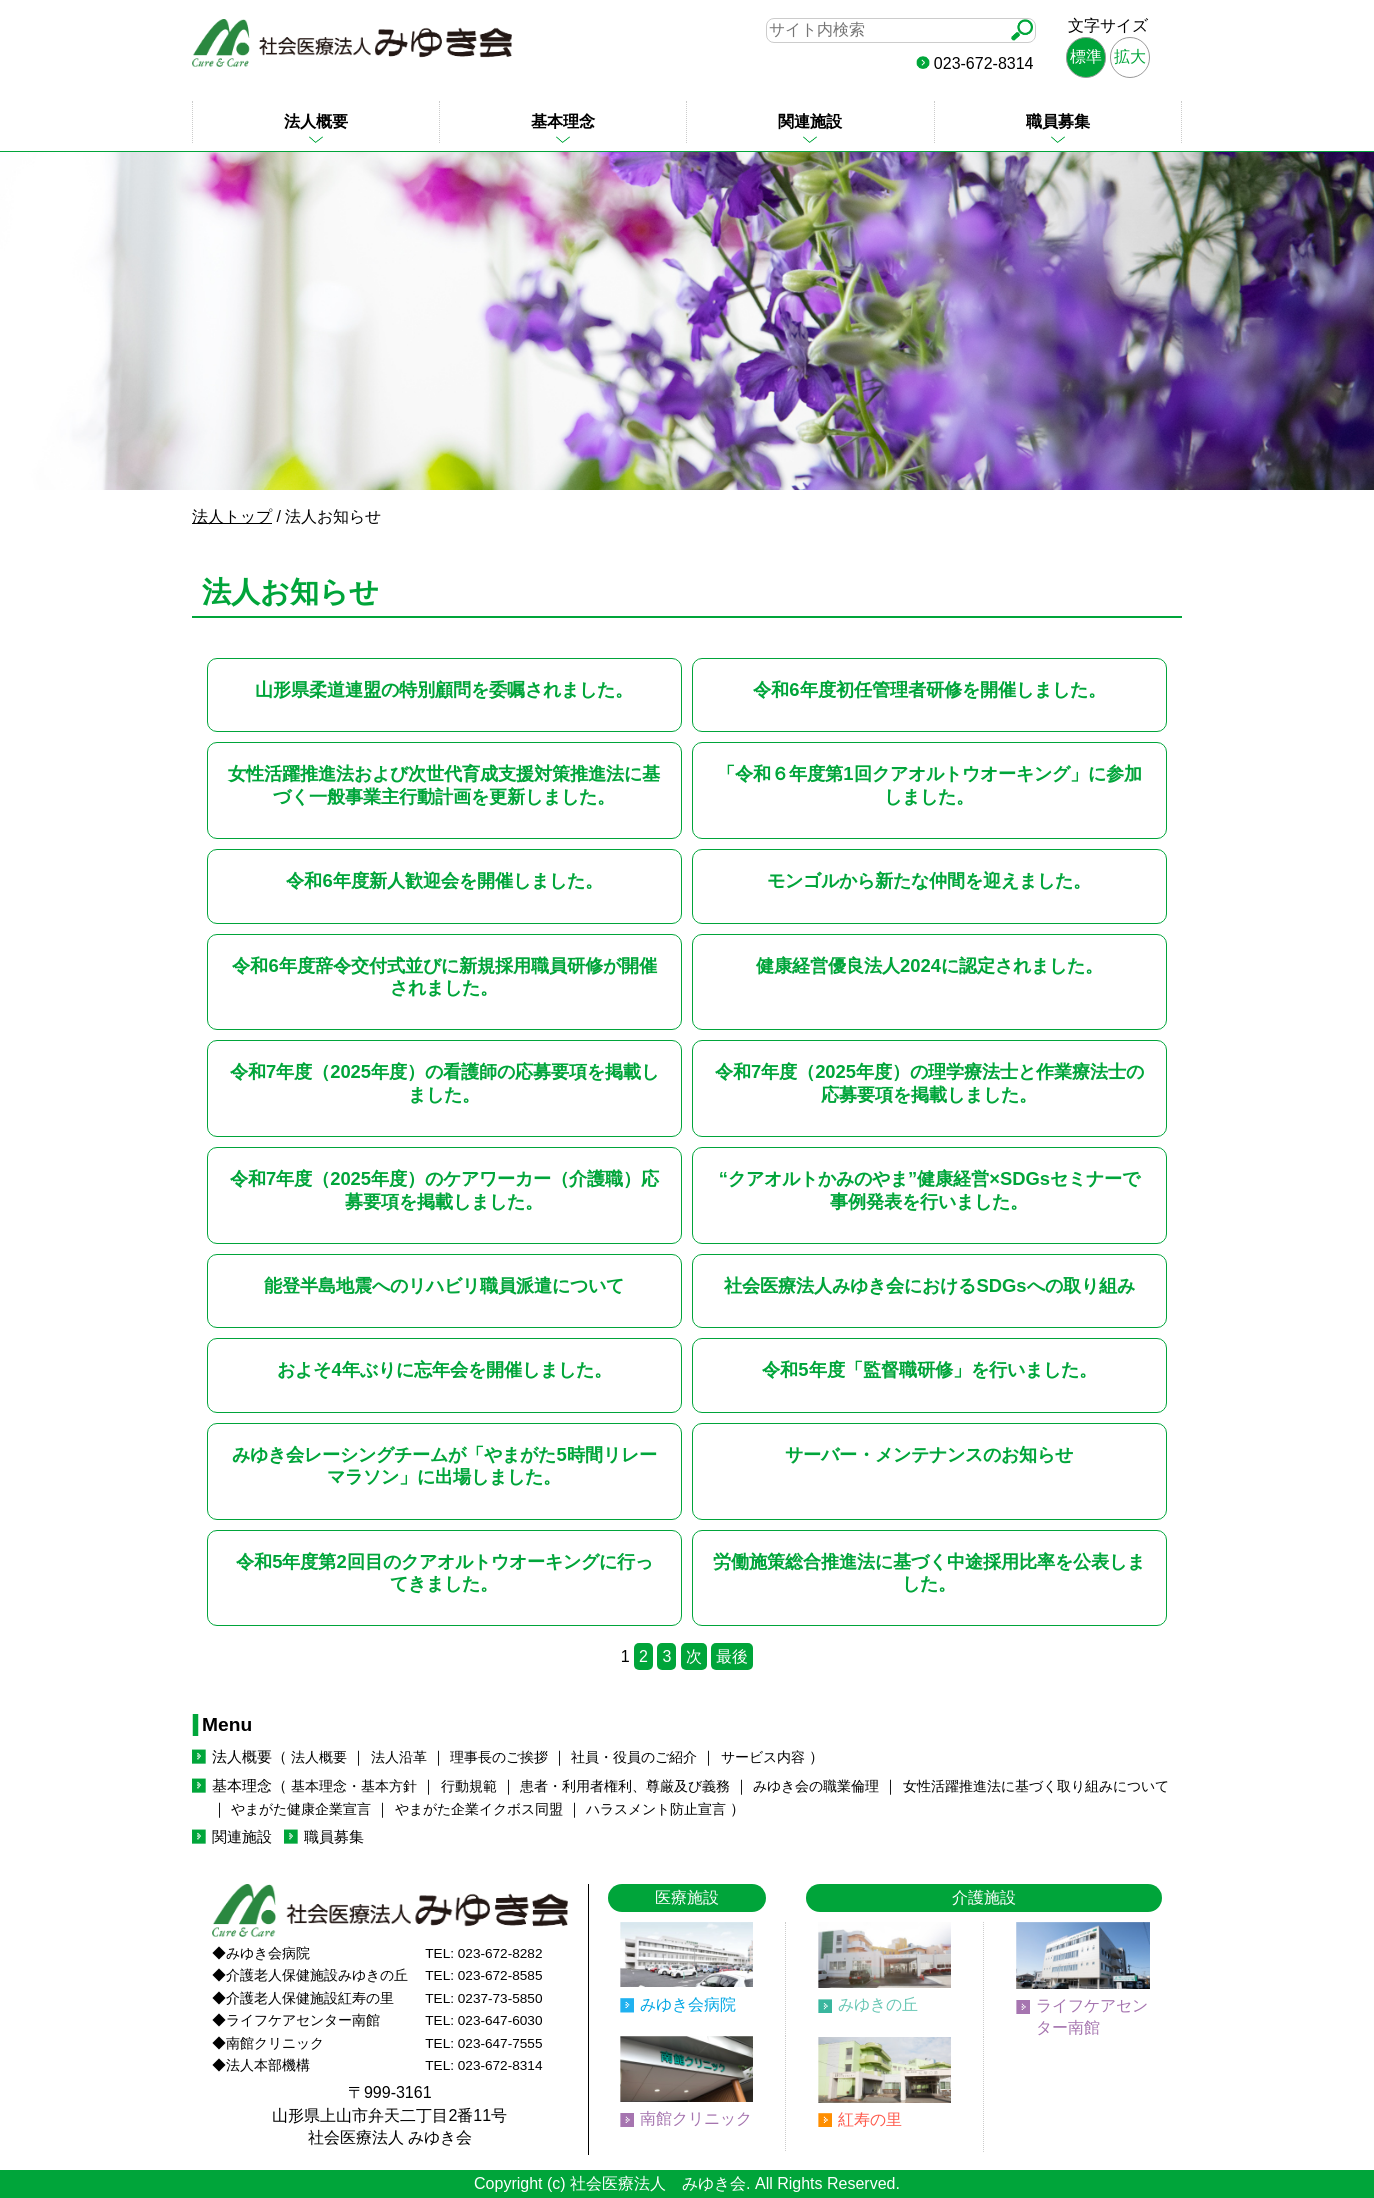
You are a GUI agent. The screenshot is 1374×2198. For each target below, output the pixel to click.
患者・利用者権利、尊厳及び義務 (625, 1786)
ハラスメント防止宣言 (656, 1809)
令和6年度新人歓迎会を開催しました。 (444, 880)
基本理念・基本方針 (354, 1786)
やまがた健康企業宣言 (301, 1809)
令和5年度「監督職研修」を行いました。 (929, 1369)
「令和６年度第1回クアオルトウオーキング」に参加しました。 (929, 784)
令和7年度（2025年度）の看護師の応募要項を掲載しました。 (444, 1082)
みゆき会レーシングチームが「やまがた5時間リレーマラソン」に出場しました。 (444, 1465)
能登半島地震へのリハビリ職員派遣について (444, 1285)
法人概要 (316, 121)
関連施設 (810, 121)
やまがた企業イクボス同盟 (479, 1809)
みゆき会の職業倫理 (816, 1786)
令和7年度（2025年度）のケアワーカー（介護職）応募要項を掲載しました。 (444, 1189)
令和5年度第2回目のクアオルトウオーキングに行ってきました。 (444, 1572)
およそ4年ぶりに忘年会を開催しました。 (444, 1369)
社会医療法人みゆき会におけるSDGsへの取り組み (929, 1285)
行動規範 (469, 1786)
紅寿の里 (870, 2119)
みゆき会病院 (688, 2004)
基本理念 (563, 121)
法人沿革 (399, 1757)
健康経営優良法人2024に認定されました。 (929, 965)
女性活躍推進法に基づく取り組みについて (1036, 1786)
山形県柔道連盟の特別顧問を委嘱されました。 (444, 689)
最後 (732, 1656)
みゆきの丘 (878, 2004)
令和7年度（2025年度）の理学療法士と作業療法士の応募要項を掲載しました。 (929, 1082)
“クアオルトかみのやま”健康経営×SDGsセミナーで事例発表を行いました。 (929, 1189)
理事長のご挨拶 (499, 1757)
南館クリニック (696, 2118)
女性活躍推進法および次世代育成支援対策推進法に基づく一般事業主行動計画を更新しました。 (444, 784)
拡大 (1130, 56)
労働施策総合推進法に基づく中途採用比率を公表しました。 (929, 1572)
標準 (1086, 56)
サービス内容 (763, 1757)
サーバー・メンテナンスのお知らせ (929, 1454)
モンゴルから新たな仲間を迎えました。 (929, 880)
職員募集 (1058, 121)
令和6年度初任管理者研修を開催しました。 (929, 689)
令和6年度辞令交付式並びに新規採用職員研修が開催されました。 (444, 976)
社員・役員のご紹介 (634, 1757)
